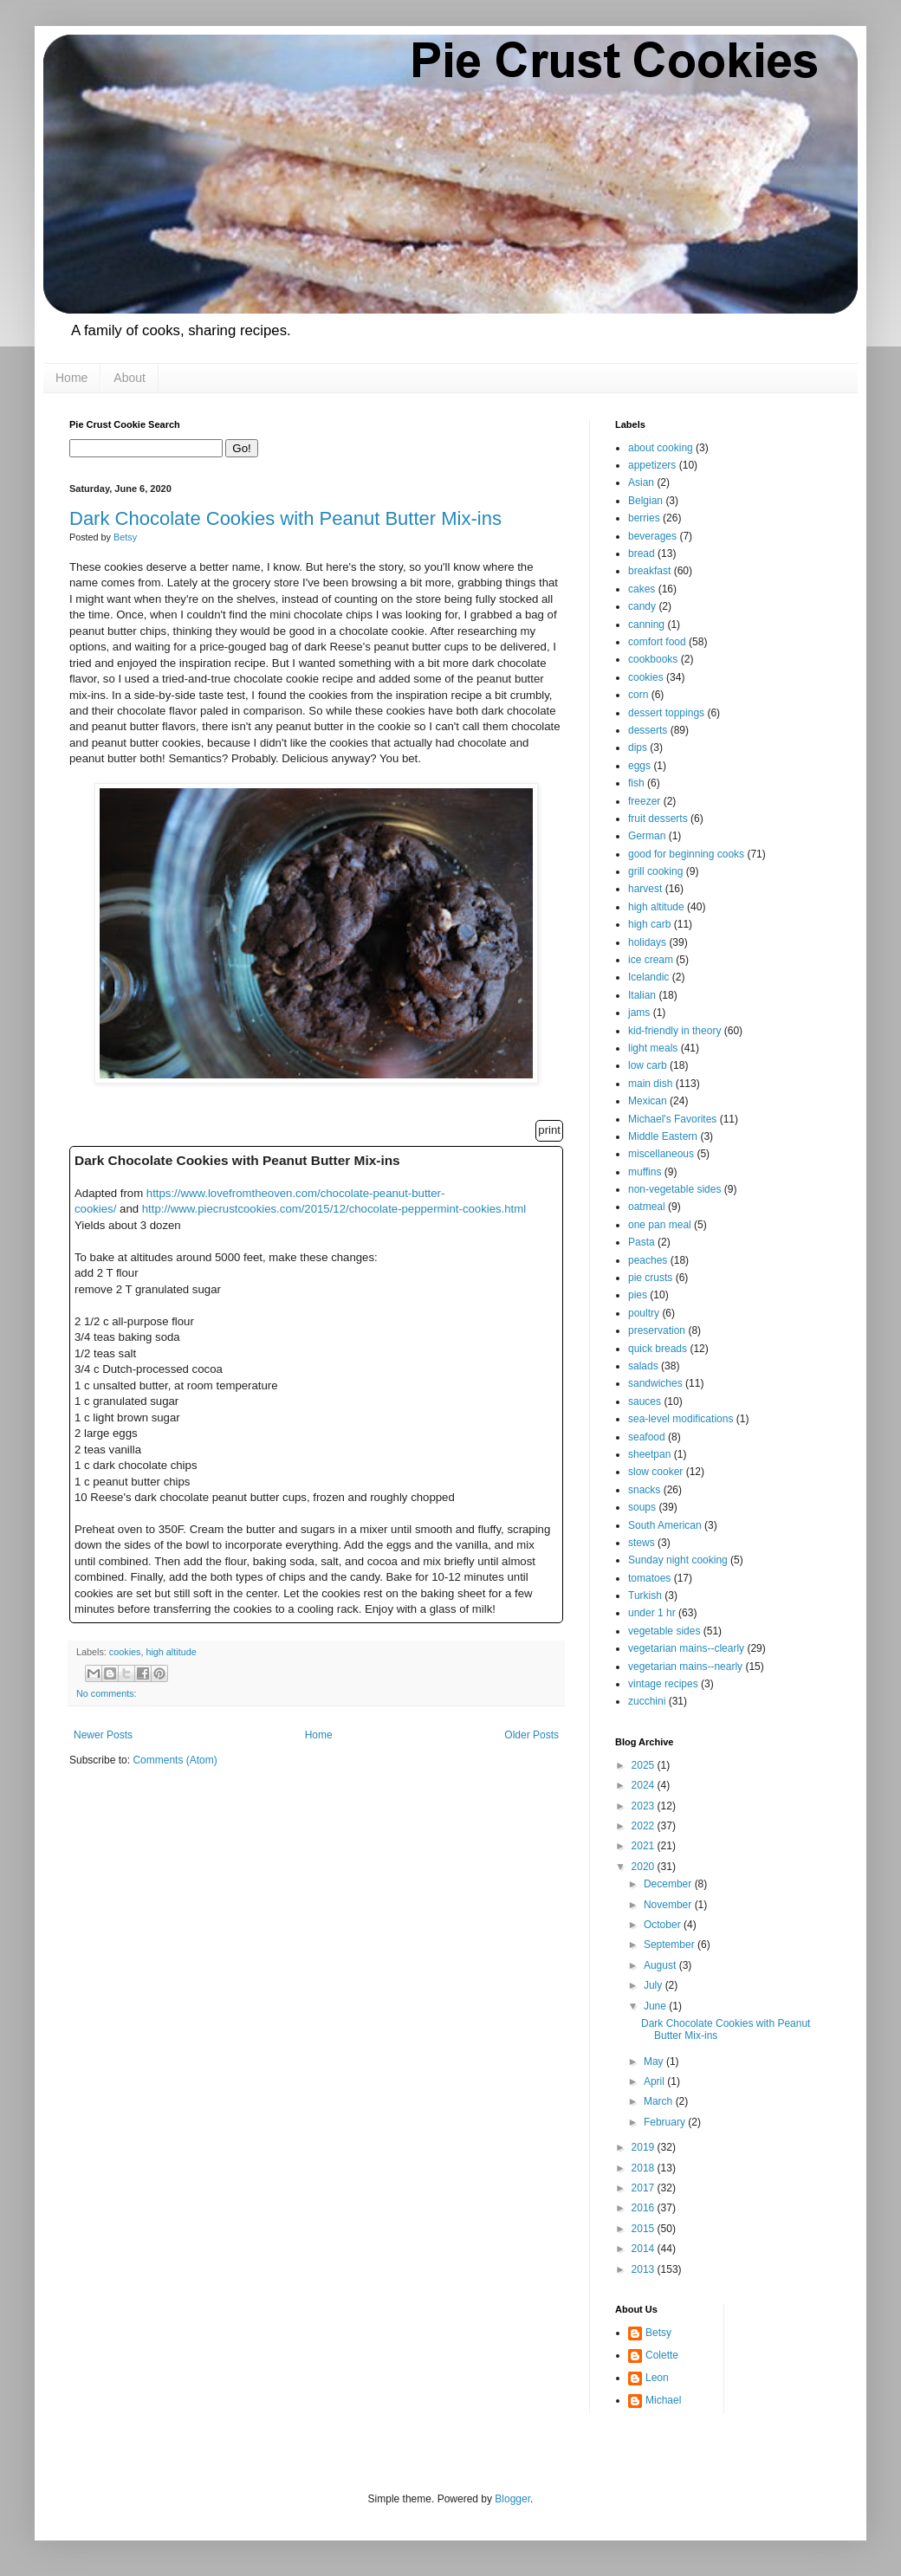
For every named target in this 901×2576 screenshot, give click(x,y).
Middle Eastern (662, 1136)
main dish (650, 1084)
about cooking (660, 448)
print (549, 1129)
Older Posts (531, 1735)
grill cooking (655, 871)
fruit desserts (658, 818)
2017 (645, 2188)
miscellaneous (661, 1154)
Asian (641, 482)
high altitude (171, 1652)
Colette (661, 2355)
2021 (645, 1846)
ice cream (650, 960)
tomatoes (649, 1578)
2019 (645, 2147)
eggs (639, 766)
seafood (646, 1437)
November (669, 1905)
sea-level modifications (680, 1419)
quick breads (657, 1349)
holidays (647, 942)
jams (639, 1012)
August (661, 1965)
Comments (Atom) (175, 1760)
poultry (643, 1313)
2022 (645, 1826)
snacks (644, 1490)
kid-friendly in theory (674, 1031)
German (646, 836)
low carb (647, 1065)
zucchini (646, 1701)
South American (665, 1525)
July (654, 1985)
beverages (652, 536)
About (129, 378)
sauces (644, 1401)
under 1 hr (652, 1613)
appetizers (652, 465)
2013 (645, 2269)
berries (644, 518)
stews (641, 1543)
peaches (647, 1260)
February (666, 2122)
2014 (645, 2249)
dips (637, 747)
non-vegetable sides (674, 1189)
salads (643, 1366)
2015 (645, 2229)
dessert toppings (666, 713)
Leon (657, 2378)
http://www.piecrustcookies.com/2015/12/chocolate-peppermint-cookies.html (334, 1208)
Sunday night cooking (678, 1560)
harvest (645, 889)
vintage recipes (663, 1684)
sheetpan (649, 1454)
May (655, 2061)
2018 (645, 2168)
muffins (644, 1172)
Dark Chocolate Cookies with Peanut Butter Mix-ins (285, 518)
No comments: (106, 1693)
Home (71, 378)
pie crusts (650, 1278)
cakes (641, 589)
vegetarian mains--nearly (685, 1666)
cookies (125, 1652)
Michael (663, 2400)
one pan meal (659, 1225)
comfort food (657, 642)
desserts (647, 730)
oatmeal (646, 1207)
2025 (645, 1765)
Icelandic (648, 977)
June (656, 2006)
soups (642, 1507)
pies (637, 1295)
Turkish (645, 1595)
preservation (656, 1330)
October (664, 1925)
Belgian (645, 501)
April (655, 2081)
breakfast (649, 571)
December (669, 1884)
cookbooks (652, 659)
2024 (645, 1785)
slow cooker (655, 1472)
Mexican (647, 1101)
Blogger (512, 2499)
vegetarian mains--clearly (686, 1648)
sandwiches (655, 1383)
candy (642, 606)
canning (646, 624)
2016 (645, 2208)
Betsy (658, 2333)
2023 (645, 1806)
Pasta (641, 1242)
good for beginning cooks (686, 854)
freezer (644, 801)
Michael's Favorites (672, 1119)
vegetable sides (664, 1631)
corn (638, 695)
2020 (645, 1867)
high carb (649, 924)
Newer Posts (103, 1735)
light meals (652, 1048)
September (670, 1944)
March (660, 2101)
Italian (642, 995)
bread (641, 553)
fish (636, 783)
